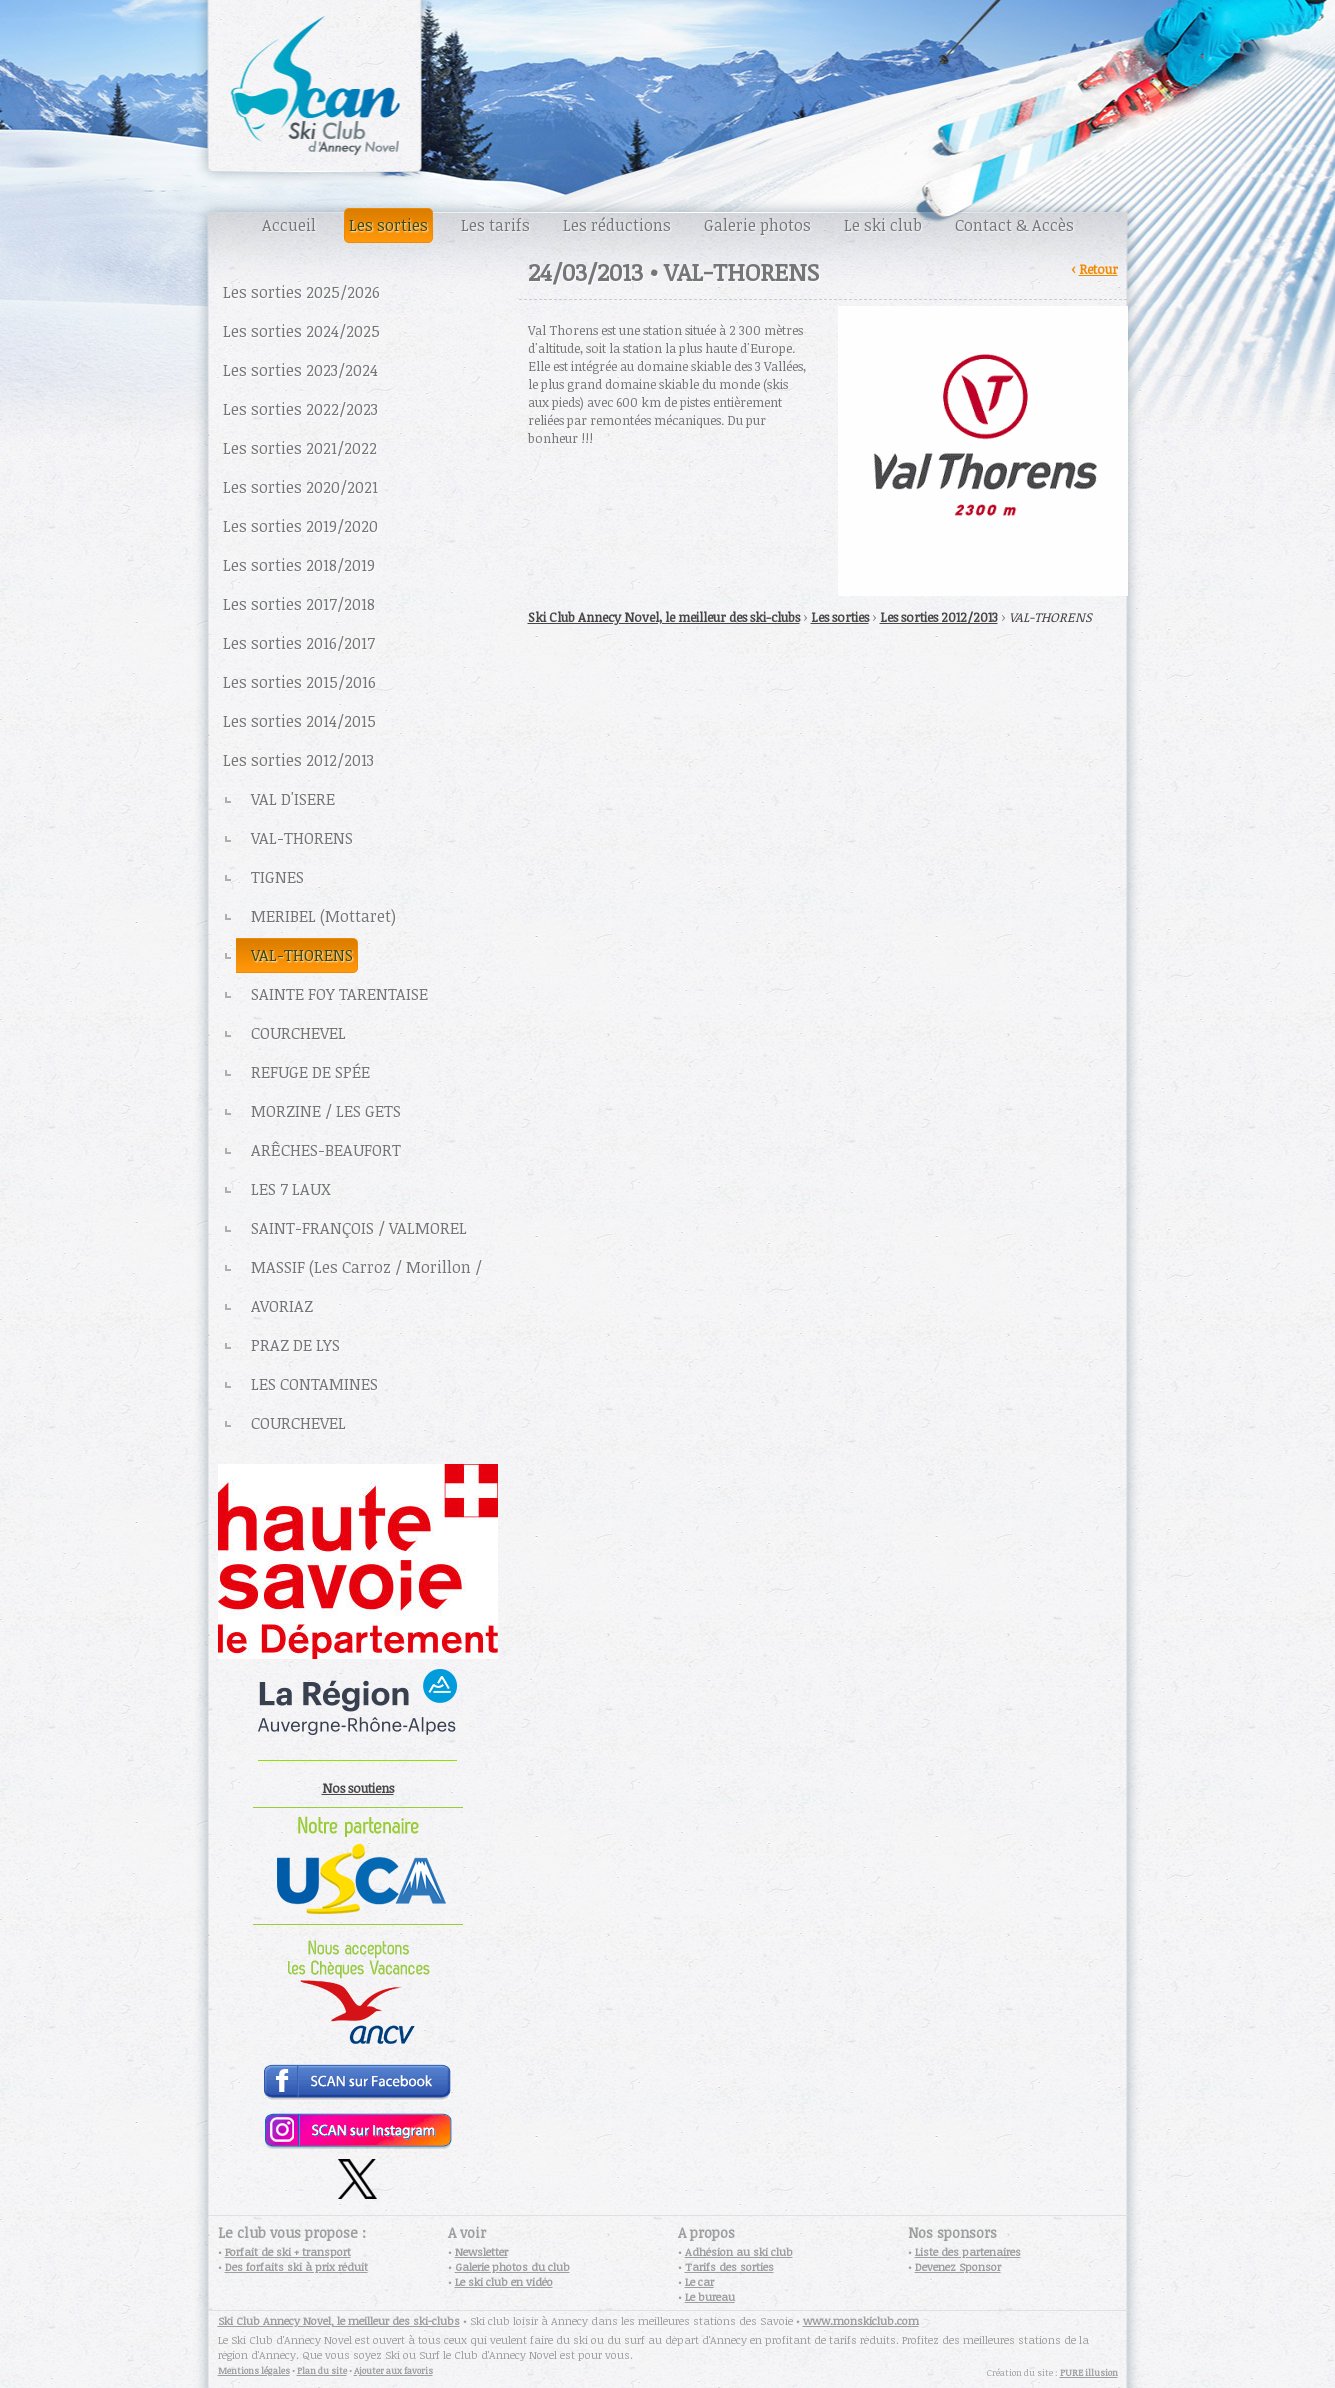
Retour (1098, 269)
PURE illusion (1089, 2372)
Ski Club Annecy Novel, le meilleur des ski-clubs (664, 617)
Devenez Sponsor (958, 2266)
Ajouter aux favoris (393, 2370)
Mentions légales (254, 2370)
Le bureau (710, 2296)
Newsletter (481, 2251)
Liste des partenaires (968, 2251)
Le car (699, 2281)
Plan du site (322, 2370)
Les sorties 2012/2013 (939, 617)
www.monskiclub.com (861, 2320)
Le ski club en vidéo (504, 2281)
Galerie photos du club (512, 2266)
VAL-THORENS (1050, 617)
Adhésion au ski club (739, 2251)
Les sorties (840, 617)
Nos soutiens (358, 1788)
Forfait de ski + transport (288, 2251)
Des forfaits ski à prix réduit (296, 2266)
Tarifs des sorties (729, 2266)
